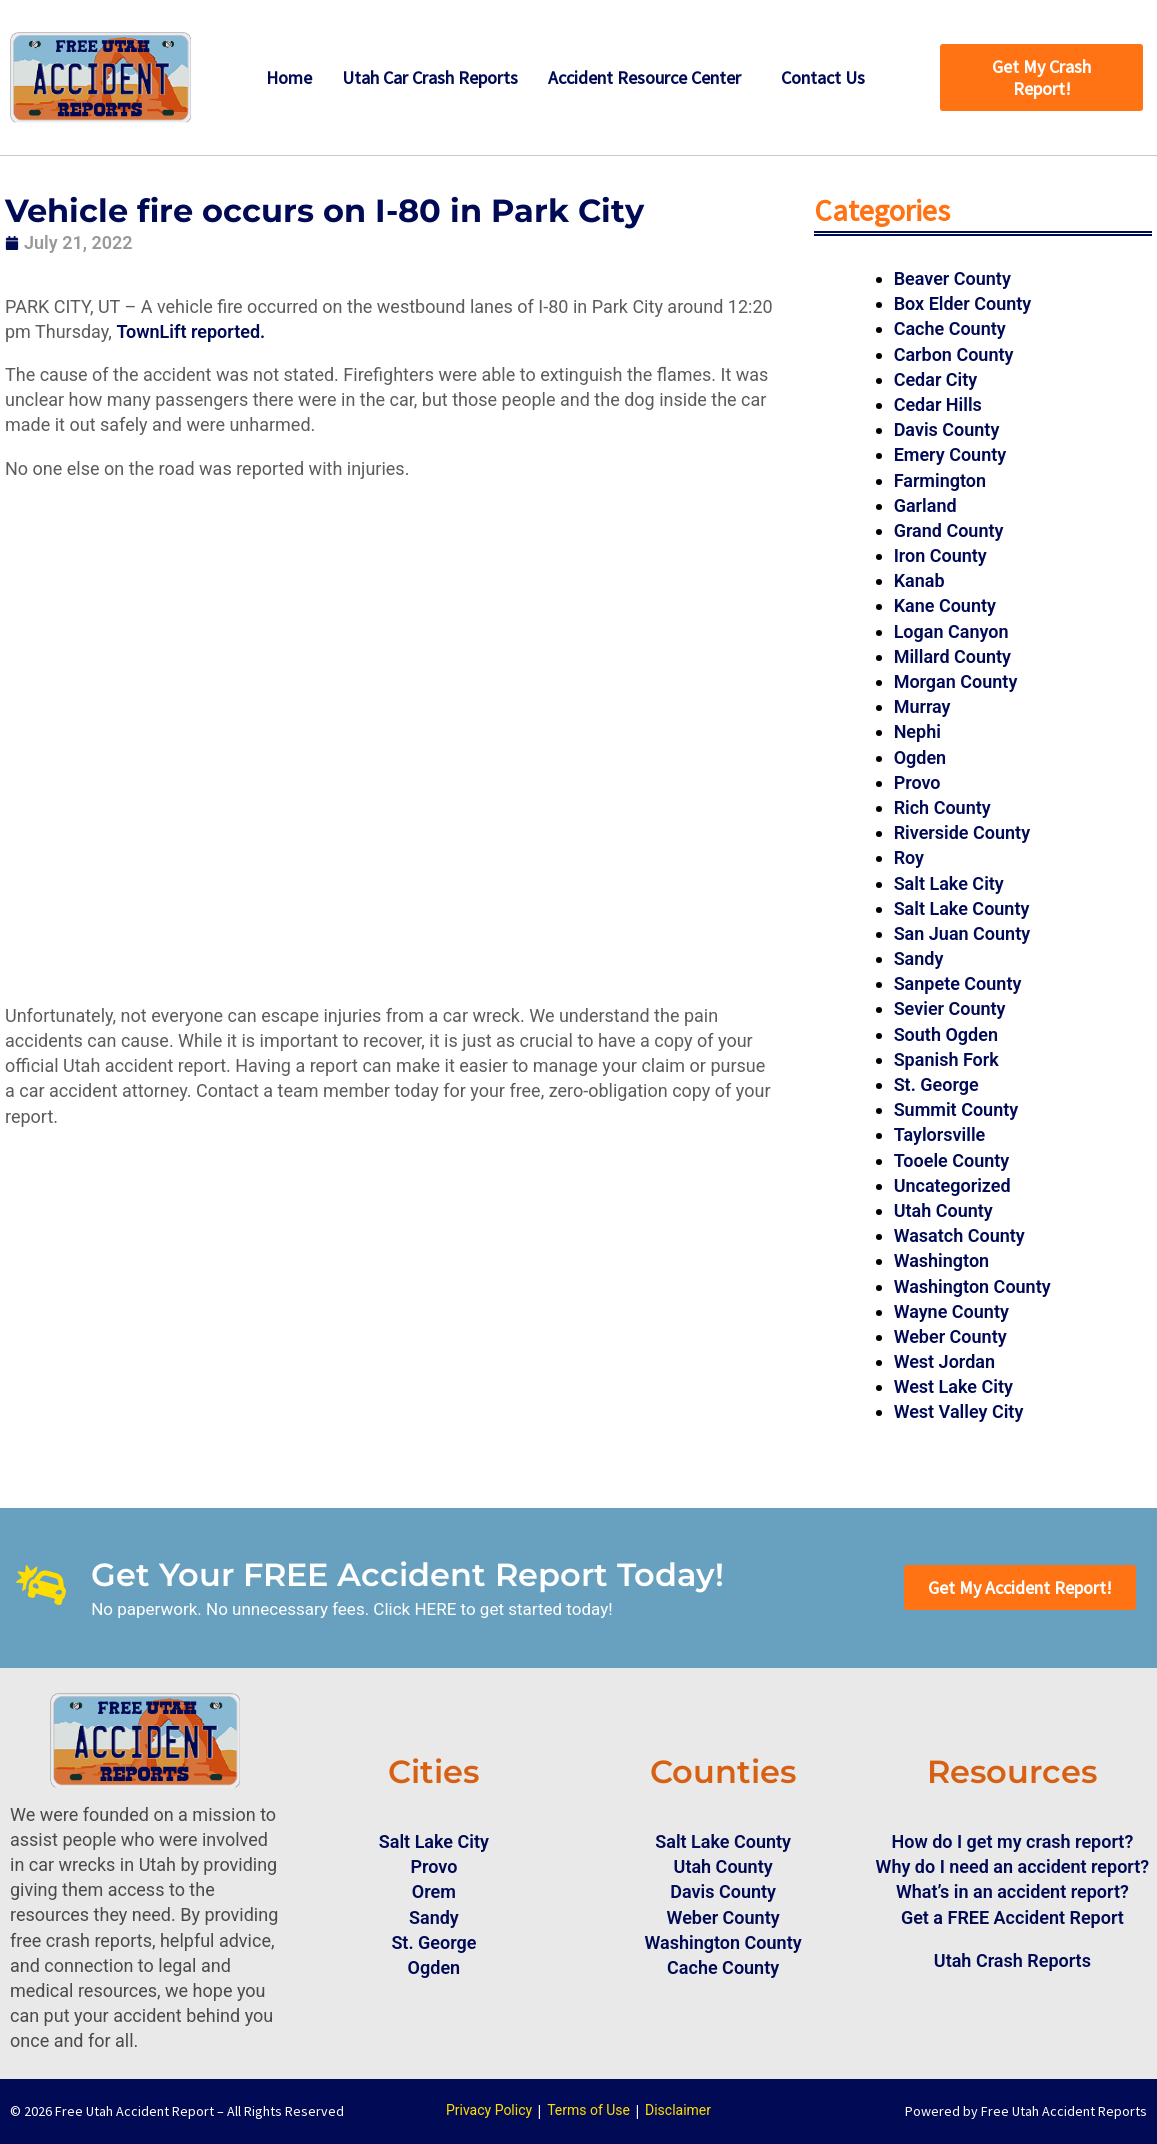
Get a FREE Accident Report (1012, 1917)
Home (289, 77)
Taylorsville (940, 1134)
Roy (909, 857)
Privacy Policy (489, 2110)
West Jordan (944, 1361)
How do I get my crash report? (1012, 1841)
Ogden (920, 757)
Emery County (950, 454)
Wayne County (951, 1311)
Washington (942, 1260)
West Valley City (959, 1411)
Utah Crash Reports (1012, 1960)
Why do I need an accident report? (1013, 1866)
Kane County (945, 605)
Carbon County (954, 354)
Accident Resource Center (644, 77)
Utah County (943, 1210)
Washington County (972, 1286)
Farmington (940, 480)
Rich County (942, 807)
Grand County (949, 530)
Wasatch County (959, 1235)
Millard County (952, 656)
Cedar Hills (938, 404)
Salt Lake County (962, 908)
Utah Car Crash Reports (430, 77)
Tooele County (952, 1160)
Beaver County (952, 278)
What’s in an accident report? (1012, 1891)
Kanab (919, 580)
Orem (434, 1891)
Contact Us (823, 77)
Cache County (950, 328)
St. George (936, 1084)
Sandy (919, 958)
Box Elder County (963, 303)
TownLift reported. (192, 331)
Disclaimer (678, 2110)
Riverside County (962, 832)
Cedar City (936, 379)
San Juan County (962, 933)
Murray (922, 706)
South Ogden (946, 1034)
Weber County (950, 1336)
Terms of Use (588, 2110)
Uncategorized (952, 1185)
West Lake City (953, 1386)
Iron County (940, 555)
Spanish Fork (946, 1059)
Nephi (917, 731)
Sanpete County (958, 983)
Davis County (947, 429)
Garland (925, 505)
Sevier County (950, 1008)
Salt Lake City (949, 883)
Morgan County (956, 681)
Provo (917, 782)
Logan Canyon (951, 631)
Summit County (956, 1109)
